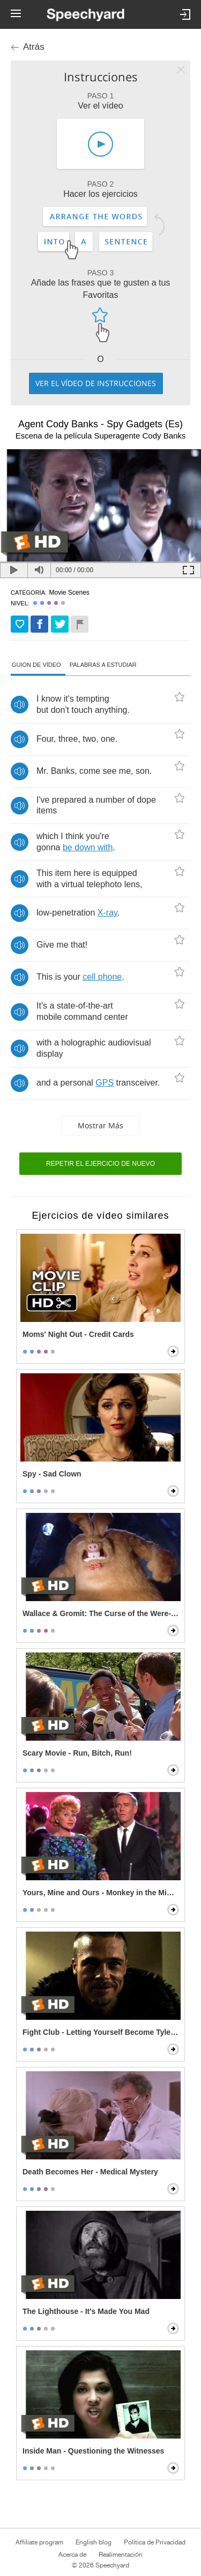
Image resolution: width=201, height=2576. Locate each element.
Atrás (33, 46)
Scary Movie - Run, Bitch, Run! (77, 1753)
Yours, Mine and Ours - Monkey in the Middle (102, 1892)
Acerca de (72, 2554)
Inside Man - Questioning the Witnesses (93, 2451)
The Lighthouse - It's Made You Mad (86, 2311)
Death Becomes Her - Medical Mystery (90, 2171)
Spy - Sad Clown (52, 1474)
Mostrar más (100, 1125)
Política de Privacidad (154, 2542)
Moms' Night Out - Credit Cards (78, 1334)
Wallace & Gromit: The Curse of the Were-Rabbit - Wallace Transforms (102, 1613)
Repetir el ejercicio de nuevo (100, 1163)
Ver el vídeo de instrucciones (95, 383)
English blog (93, 2542)
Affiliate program (39, 2542)
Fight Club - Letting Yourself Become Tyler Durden (102, 2032)
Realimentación (121, 2554)
